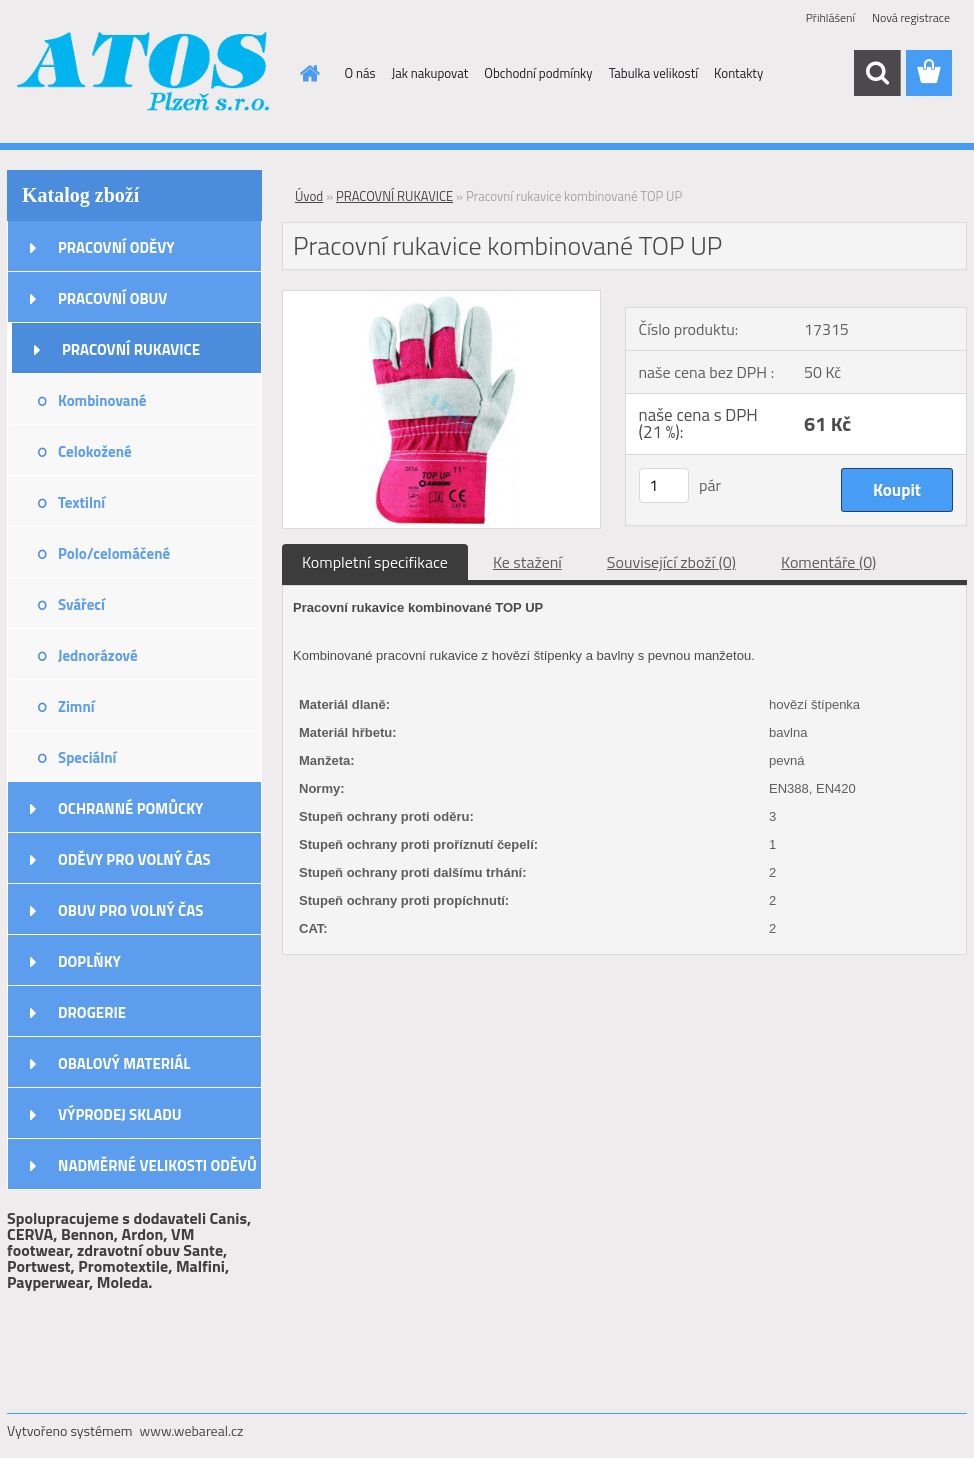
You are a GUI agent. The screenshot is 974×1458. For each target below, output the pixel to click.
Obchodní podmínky (538, 73)
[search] (877, 73)
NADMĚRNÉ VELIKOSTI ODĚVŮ (157, 1165)
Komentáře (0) (828, 562)
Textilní (81, 502)
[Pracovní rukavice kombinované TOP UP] (441, 299)
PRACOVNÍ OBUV (112, 298)
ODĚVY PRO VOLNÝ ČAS (134, 859)
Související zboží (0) (671, 562)
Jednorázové (98, 655)
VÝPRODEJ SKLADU (120, 1114)
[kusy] (664, 485)
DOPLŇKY (89, 961)
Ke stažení (527, 562)
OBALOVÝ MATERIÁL (124, 1063)
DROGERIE (92, 1012)
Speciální (87, 757)
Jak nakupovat (430, 73)
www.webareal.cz (192, 1430)
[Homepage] (307, 73)
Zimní (76, 706)
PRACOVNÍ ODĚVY (116, 247)
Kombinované (102, 400)
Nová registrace (911, 17)
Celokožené (95, 451)
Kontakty (738, 73)
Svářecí (81, 604)
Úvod (309, 196)
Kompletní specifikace (375, 562)
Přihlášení (830, 17)
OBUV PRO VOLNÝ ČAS (130, 910)
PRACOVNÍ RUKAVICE (131, 349)
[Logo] (144, 74)
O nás (360, 73)
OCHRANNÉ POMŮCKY (130, 808)
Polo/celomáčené (114, 553)
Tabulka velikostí (653, 73)
